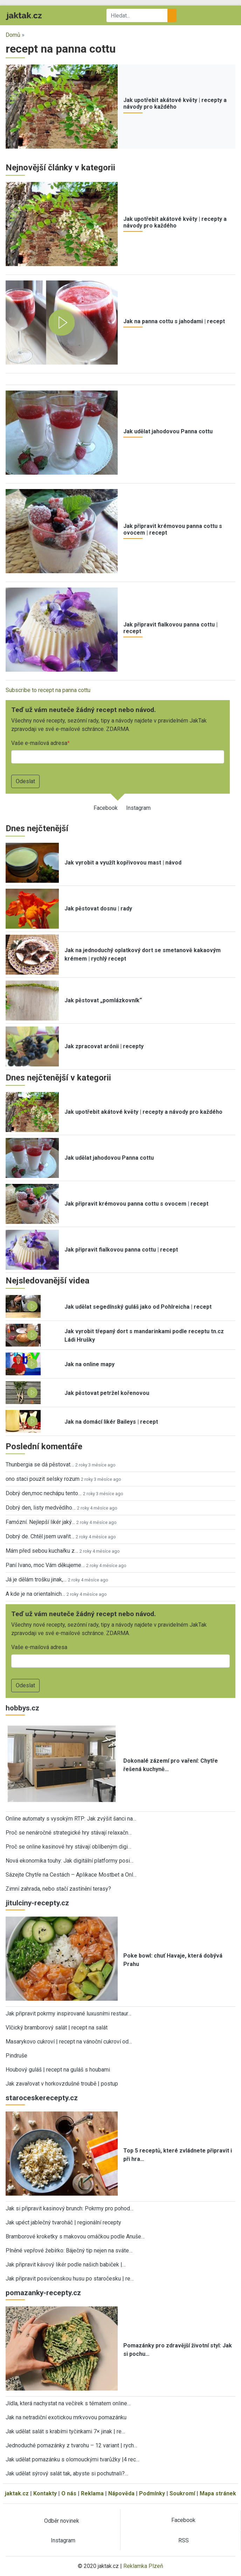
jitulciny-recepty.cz (37, 1903)
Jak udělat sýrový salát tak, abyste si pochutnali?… (67, 2473)
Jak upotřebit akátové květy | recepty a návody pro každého (175, 103)
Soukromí (182, 2493)
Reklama (92, 2493)
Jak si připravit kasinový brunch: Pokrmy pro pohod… (69, 2208)
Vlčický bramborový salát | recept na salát (57, 2027)
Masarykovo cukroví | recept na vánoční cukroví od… (69, 2041)
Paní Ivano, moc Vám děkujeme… (45, 1565)
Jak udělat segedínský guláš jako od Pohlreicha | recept (138, 1306)
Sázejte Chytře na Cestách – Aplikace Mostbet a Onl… (71, 1874)
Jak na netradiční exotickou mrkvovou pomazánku (66, 2417)
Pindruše (16, 2055)
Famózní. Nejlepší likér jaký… (40, 1522)
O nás (68, 2493)
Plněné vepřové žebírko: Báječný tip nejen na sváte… (69, 2250)
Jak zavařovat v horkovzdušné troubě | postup (62, 2083)
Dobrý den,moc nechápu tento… (44, 1493)
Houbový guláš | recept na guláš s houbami (58, 2069)
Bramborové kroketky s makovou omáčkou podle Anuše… (75, 2236)
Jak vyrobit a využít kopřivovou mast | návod (122, 862)
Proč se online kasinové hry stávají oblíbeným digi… (68, 1846)
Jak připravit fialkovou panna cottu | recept (121, 1249)
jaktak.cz (17, 2493)
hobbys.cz (22, 1708)
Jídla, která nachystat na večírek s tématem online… (68, 2403)
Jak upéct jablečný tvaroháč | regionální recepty (63, 2222)
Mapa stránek (218, 2493)
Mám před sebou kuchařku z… (42, 1550)
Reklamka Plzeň (143, 2566)
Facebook (106, 808)
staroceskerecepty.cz (42, 2098)
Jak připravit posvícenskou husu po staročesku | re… (70, 2278)
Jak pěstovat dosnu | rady (98, 908)
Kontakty (45, 2493)
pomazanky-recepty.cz (43, 2293)
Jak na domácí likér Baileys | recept (111, 1421)
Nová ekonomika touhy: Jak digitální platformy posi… (69, 1860)
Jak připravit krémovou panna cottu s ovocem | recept (136, 1203)
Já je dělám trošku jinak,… (36, 1579)
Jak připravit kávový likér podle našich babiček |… (66, 2264)
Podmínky (152, 2493)
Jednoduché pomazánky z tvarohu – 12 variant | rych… (71, 2445)
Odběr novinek (61, 2520)
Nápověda (121, 2493)
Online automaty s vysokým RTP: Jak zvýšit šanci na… (71, 1818)
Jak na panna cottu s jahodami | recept (174, 321)
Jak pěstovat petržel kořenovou (106, 1393)
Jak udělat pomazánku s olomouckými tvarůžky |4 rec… (72, 2459)
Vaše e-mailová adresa (39, 743)
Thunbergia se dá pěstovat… (40, 1464)
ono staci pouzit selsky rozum (43, 1479)
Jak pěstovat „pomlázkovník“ (103, 1000)
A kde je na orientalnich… (35, 1594)
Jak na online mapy (89, 1364)
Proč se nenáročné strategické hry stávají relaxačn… (69, 1832)
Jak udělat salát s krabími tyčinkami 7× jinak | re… (65, 2431)
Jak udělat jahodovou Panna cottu (168, 431)
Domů (13, 35)
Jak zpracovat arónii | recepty (104, 1046)
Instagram (138, 808)
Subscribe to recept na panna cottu (48, 690)
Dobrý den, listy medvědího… (41, 1507)
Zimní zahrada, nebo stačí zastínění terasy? (58, 1888)
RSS (183, 2540)
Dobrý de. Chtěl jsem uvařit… (40, 1536)
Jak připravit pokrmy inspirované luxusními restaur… (68, 2013)
